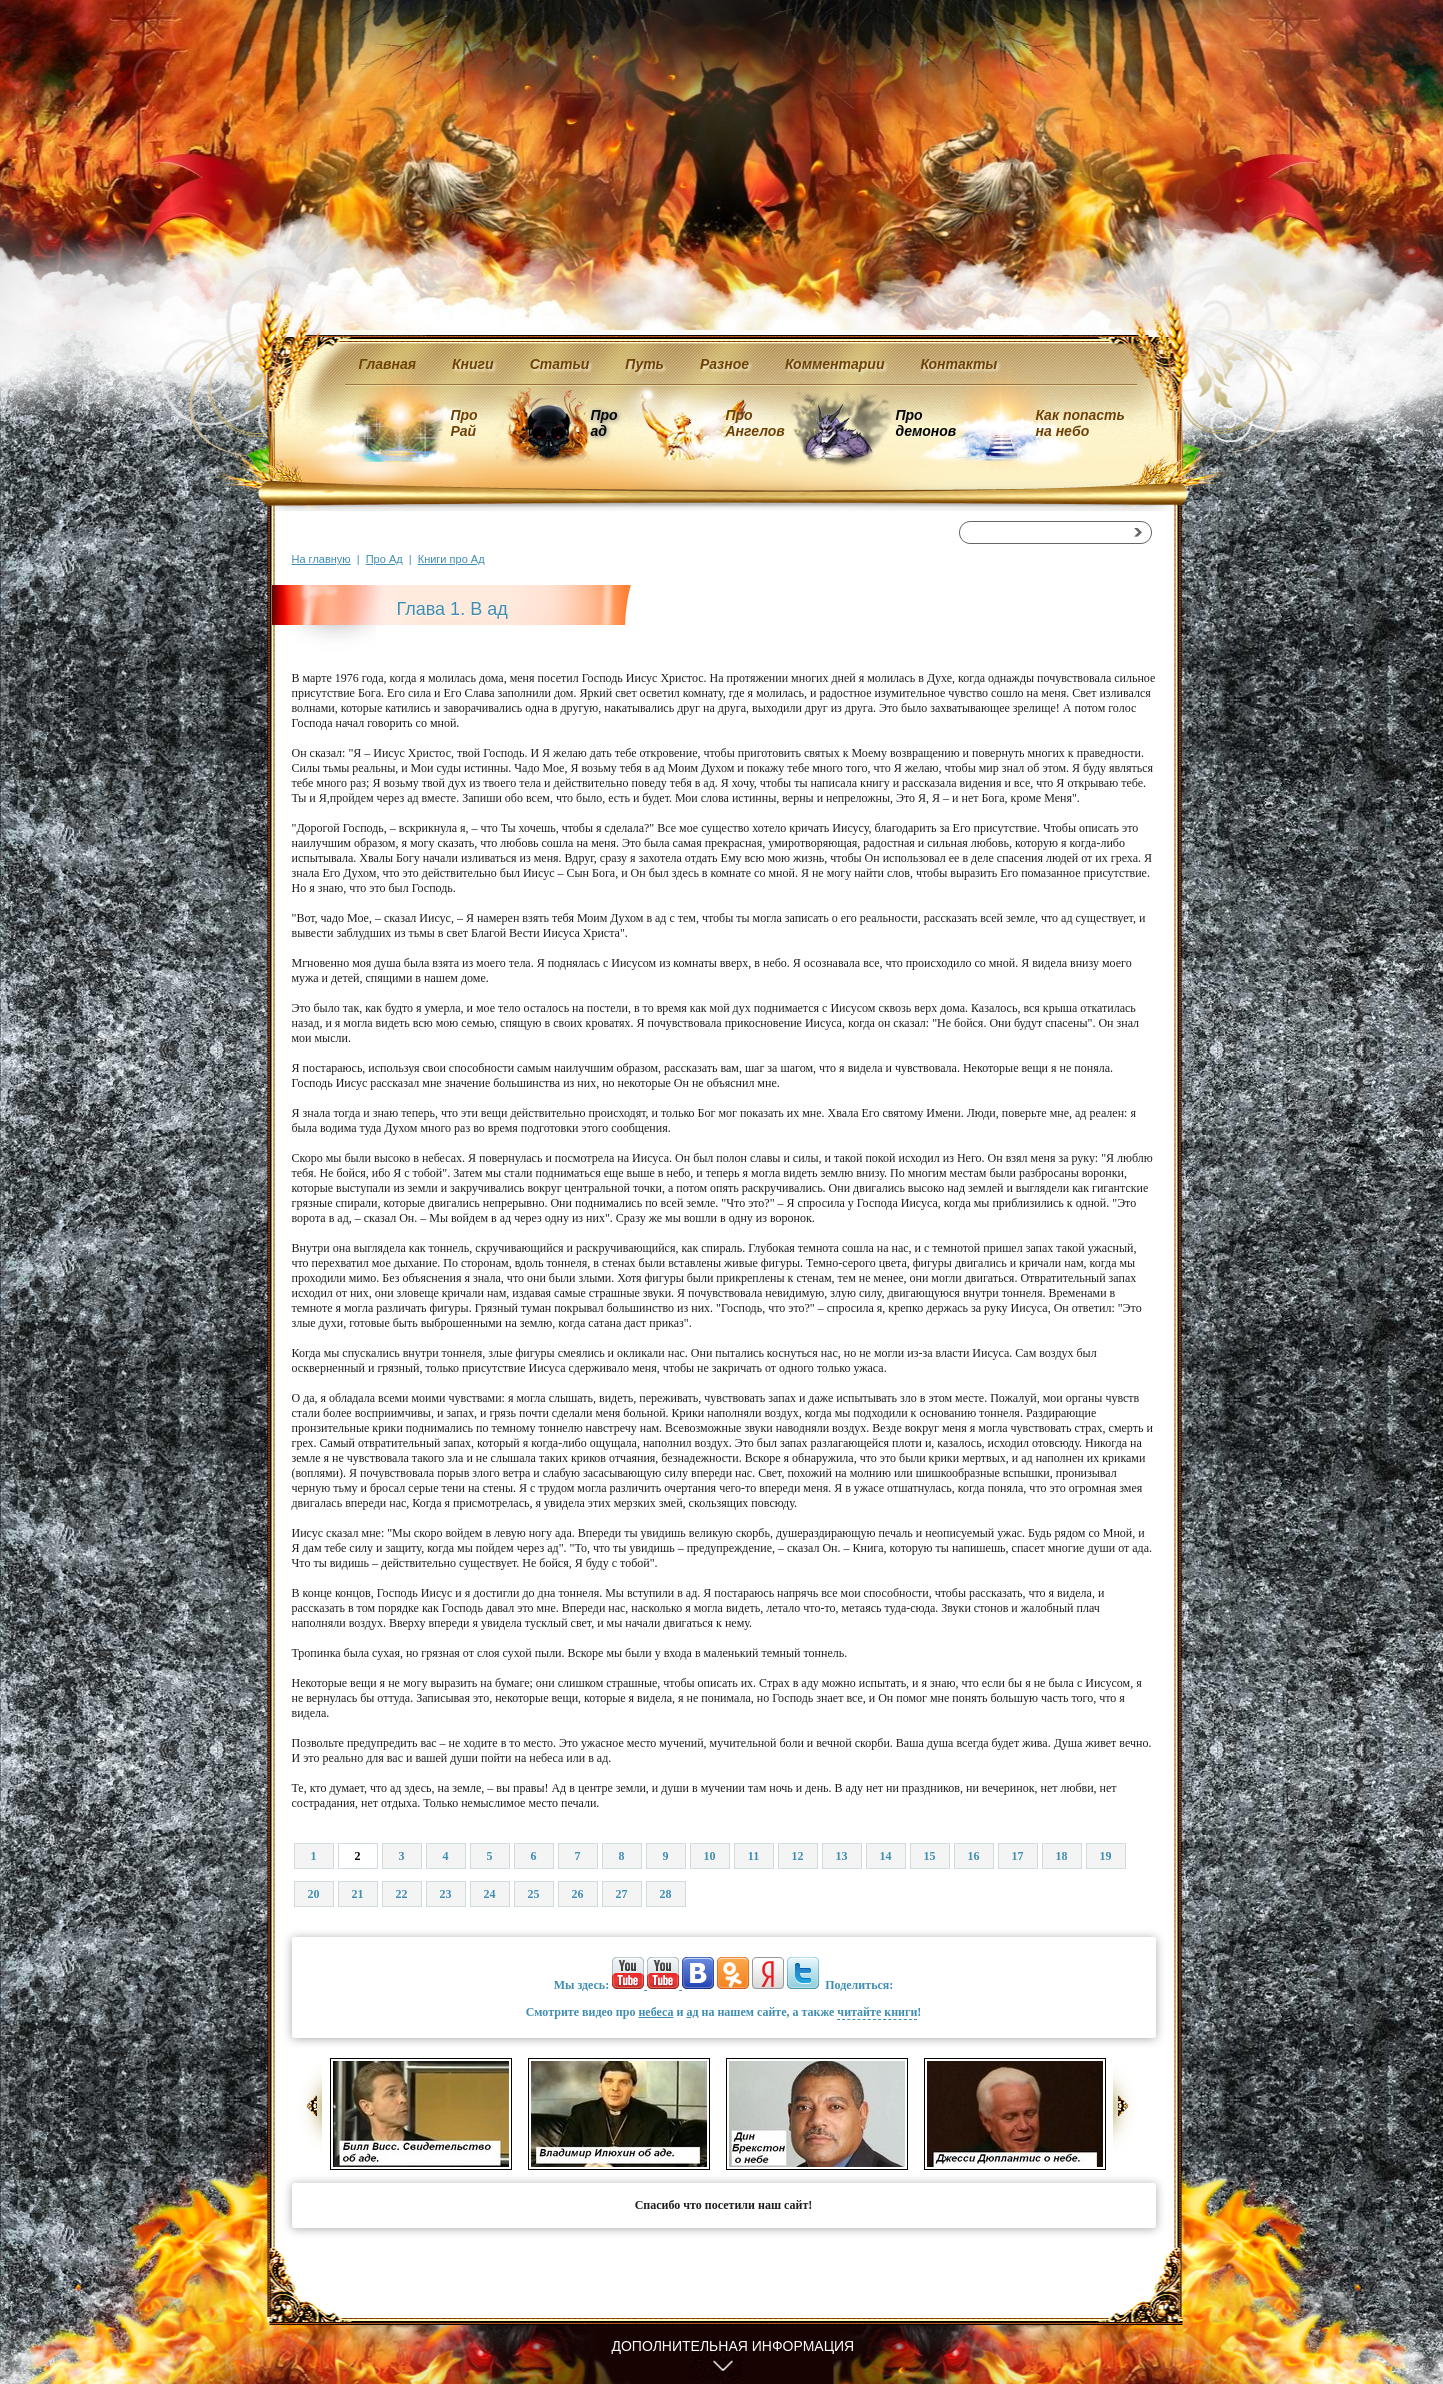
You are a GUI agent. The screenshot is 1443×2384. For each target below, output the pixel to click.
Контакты (958, 364)
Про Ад (384, 559)
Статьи (560, 364)
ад (692, 2012)
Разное (724, 364)
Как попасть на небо (1080, 423)
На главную (321, 559)
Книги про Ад (451, 559)
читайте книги (877, 2012)
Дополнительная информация (733, 2346)
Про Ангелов (755, 423)
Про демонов (926, 423)
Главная (388, 364)
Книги (473, 364)
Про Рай (464, 423)
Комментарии (834, 364)
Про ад (603, 423)
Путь (644, 364)
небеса (655, 2012)
